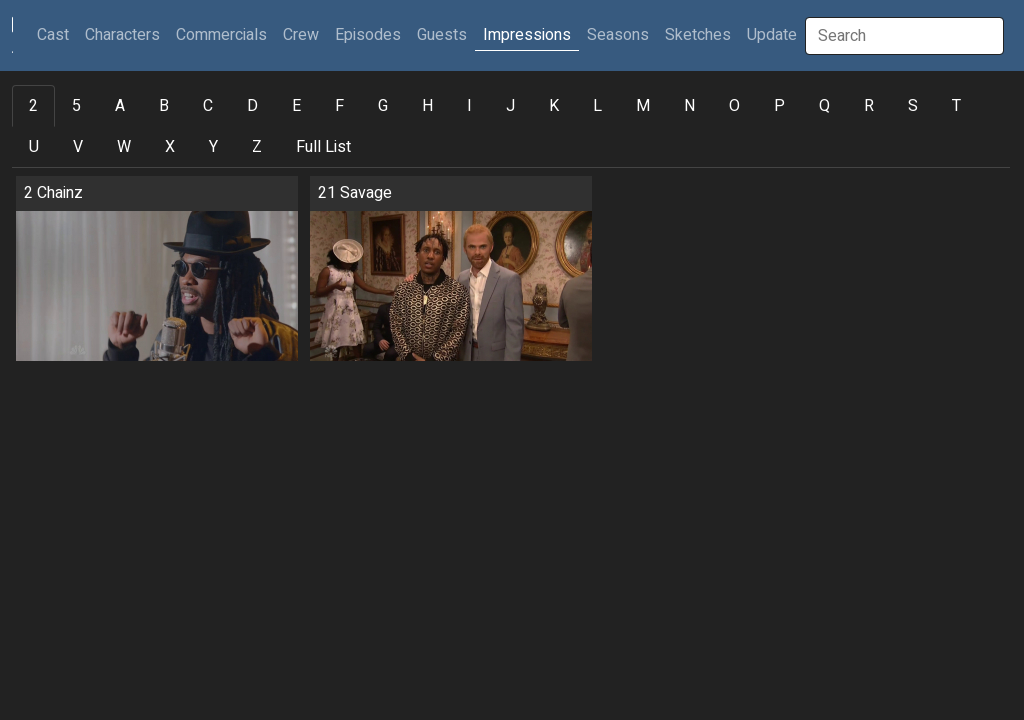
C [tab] (208, 106)
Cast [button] (57, 34)
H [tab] (427, 106)
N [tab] (689, 106)
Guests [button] (442, 35)
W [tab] (124, 147)
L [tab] (597, 106)
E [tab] (296, 106)
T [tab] (956, 106)
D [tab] (252, 106)
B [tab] (164, 106)
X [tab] (170, 147)
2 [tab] (33, 106)
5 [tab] (76, 106)
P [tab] (779, 106)
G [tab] (383, 106)
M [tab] (643, 106)
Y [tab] (213, 147)
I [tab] (469, 106)
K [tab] (554, 106)
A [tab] (120, 106)
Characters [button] (122, 35)
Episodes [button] (368, 35)
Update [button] (772, 35)
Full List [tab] (323, 147)
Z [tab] (257, 147)
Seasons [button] (618, 35)
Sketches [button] (698, 35)
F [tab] (339, 106)
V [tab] (78, 147)
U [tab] (34, 147)
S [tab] (913, 106)
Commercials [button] (221, 35)
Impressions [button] (527, 35)
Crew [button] (301, 35)
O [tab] (734, 106)
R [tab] (869, 106)
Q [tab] (824, 106)
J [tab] (510, 106)
